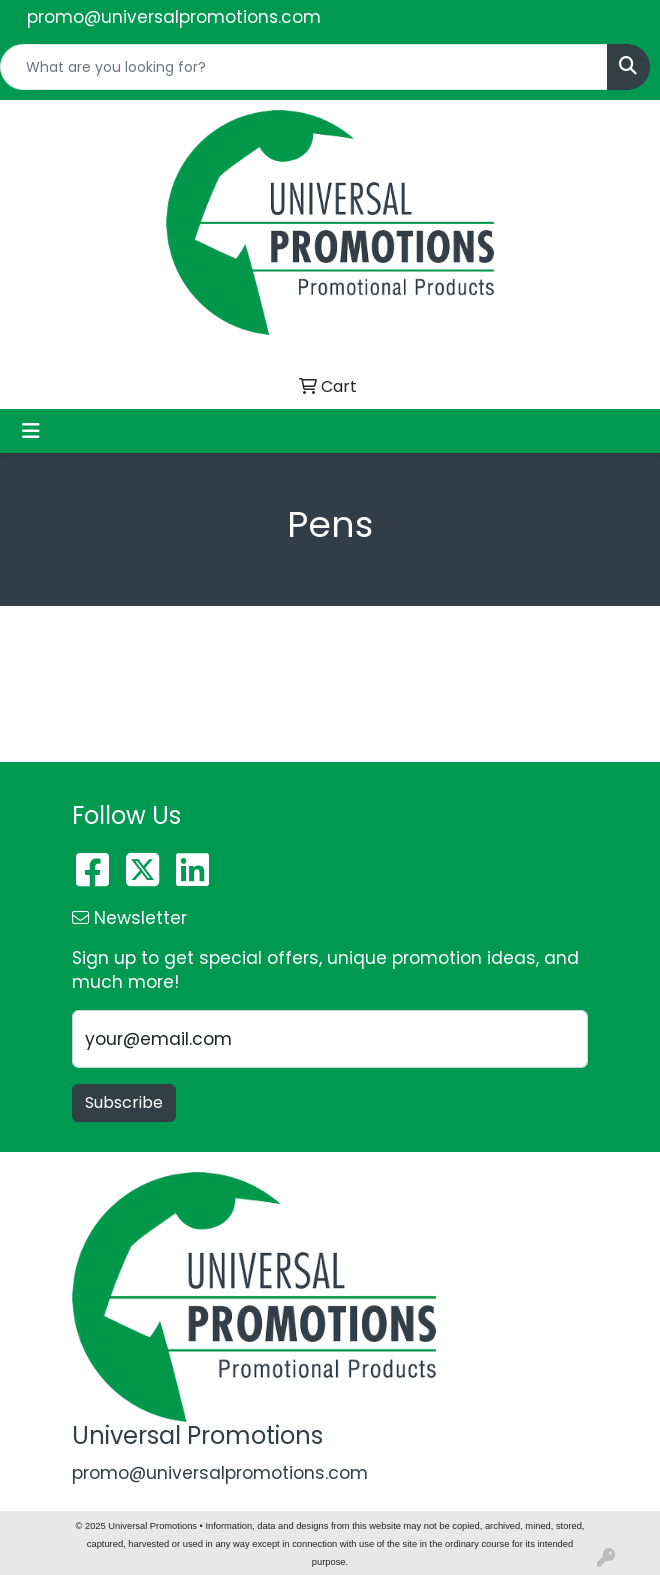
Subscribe (124, 1102)
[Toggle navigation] (31, 431)
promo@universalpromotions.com (174, 17)
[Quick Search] (304, 67)
